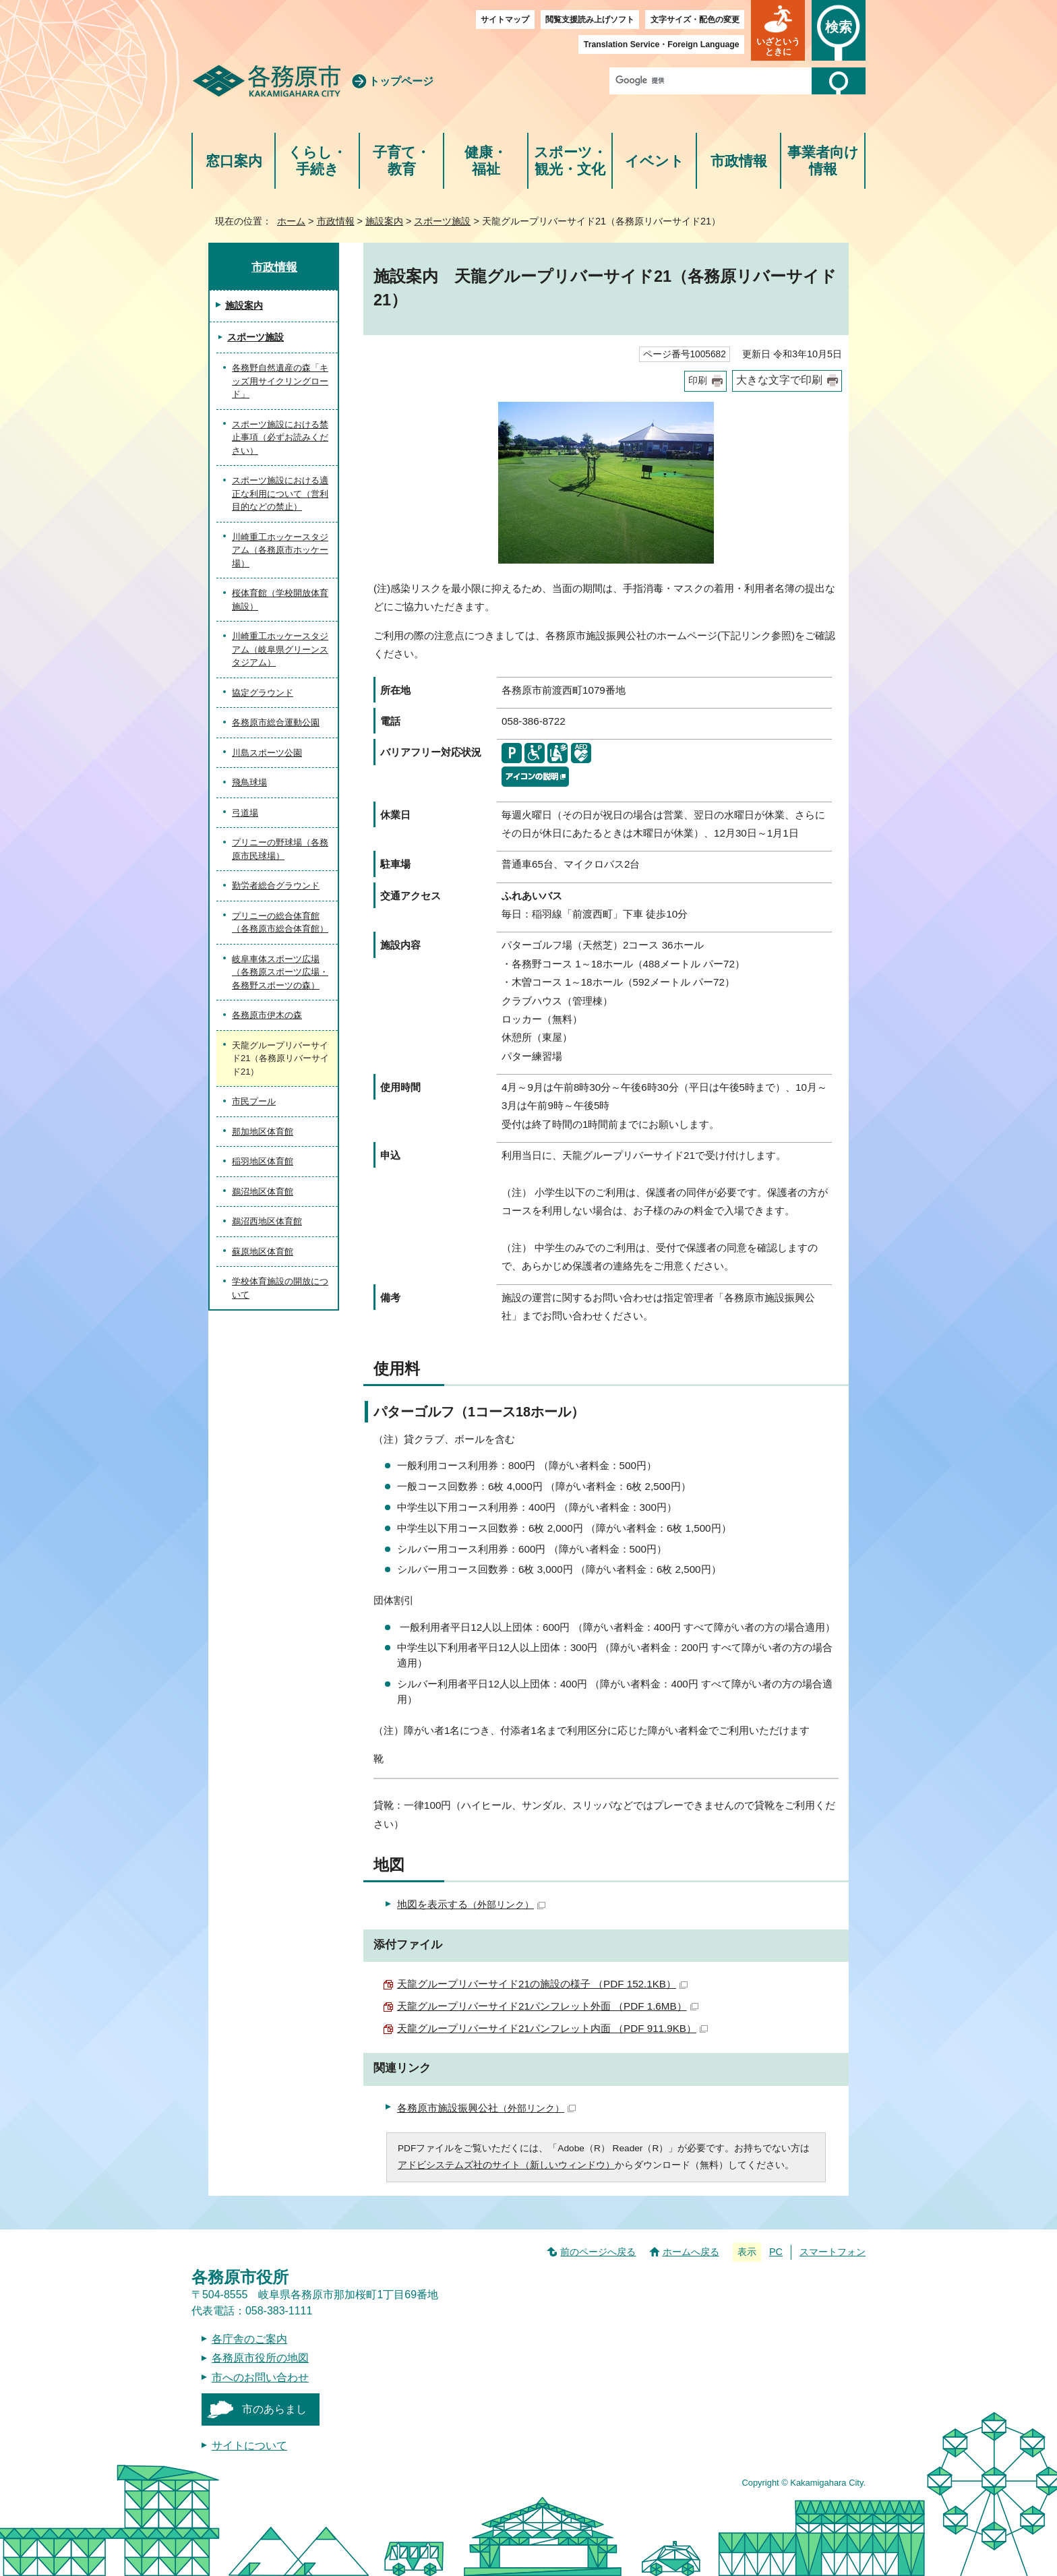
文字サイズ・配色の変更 (695, 19)
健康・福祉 (485, 160)
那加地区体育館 (262, 1132)
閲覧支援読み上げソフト (589, 19)
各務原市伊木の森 (267, 1015)
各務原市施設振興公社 (486, 2108)
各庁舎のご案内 (249, 2339)
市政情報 (739, 161)
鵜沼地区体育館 (262, 1192)
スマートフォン (832, 2251)
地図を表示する (471, 1904)
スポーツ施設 (442, 221)
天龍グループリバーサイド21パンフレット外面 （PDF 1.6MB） (547, 2006)
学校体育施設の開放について (280, 1288)
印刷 (697, 381)
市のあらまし (274, 2409)
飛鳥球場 (249, 782)
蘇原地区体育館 (262, 1252)
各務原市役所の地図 (260, 2358)
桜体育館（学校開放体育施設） (280, 599)
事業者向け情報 (823, 160)
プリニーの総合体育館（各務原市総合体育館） (280, 922)
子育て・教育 (401, 160)
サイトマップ (505, 19)
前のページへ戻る (598, 2251)
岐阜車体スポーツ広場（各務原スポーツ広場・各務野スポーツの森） (280, 972)
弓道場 (245, 813)
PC (776, 2251)
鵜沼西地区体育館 (267, 1221)
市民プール (254, 1101)
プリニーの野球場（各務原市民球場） (280, 849)
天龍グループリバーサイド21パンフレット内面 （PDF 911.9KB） (552, 2028)
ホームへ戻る (691, 2251)
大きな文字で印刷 (779, 380)
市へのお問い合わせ (260, 2377)
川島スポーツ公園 (267, 753)
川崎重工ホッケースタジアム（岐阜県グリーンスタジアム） (280, 649)
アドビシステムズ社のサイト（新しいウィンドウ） (506, 2165)
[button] (778, 30)
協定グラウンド (262, 693)
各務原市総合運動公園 (276, 722)
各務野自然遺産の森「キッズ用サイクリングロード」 (280, 381)
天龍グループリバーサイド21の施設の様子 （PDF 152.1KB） (542, 1983)
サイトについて (249, 2445)
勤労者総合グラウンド (276, 885)
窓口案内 (234, 161)
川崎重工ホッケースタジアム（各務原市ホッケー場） (280, 550)
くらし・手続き (317, 160)
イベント (654, 161)
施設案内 (384, 221)
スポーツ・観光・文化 (570, 160)
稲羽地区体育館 (262, 1161)
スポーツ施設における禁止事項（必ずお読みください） (280, 437)
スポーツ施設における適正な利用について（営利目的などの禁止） (280, 493)
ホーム (291, 221)
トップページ (401, 81)
